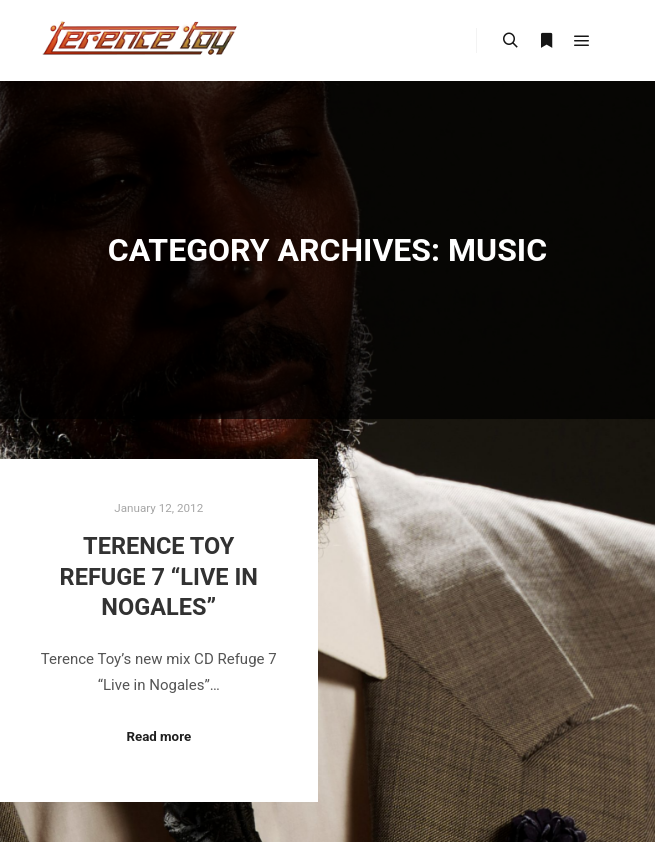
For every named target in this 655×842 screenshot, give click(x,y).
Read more (158, 736)
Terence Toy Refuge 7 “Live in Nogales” (159, 576)
